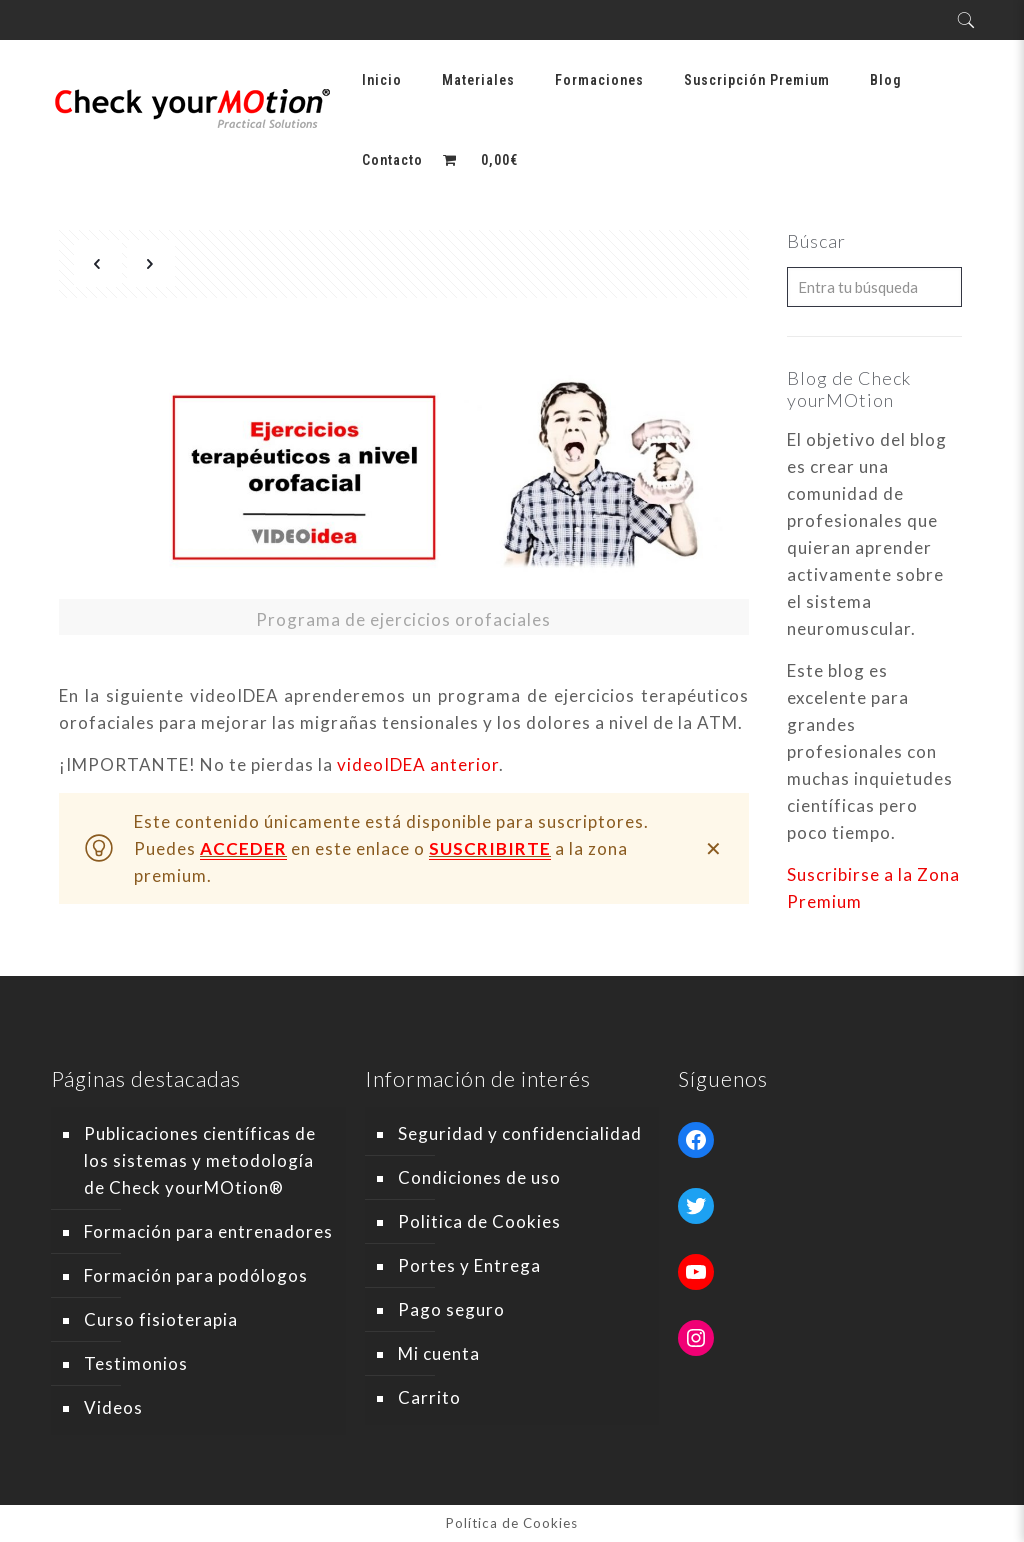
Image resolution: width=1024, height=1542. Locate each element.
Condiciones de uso (479, 1177)
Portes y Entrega (469, 1265)
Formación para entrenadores (208, 1231)
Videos (113, 1407)
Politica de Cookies (479, 1221)
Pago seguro (451, 1309)
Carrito (429, 1397)
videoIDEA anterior (418, 764)
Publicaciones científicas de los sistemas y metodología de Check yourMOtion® (200, 1160)
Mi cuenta (439, 1353)
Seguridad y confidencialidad (520, 1133)
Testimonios (136, 1363)
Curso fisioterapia (161, 1319)
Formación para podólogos (196, 1275)
